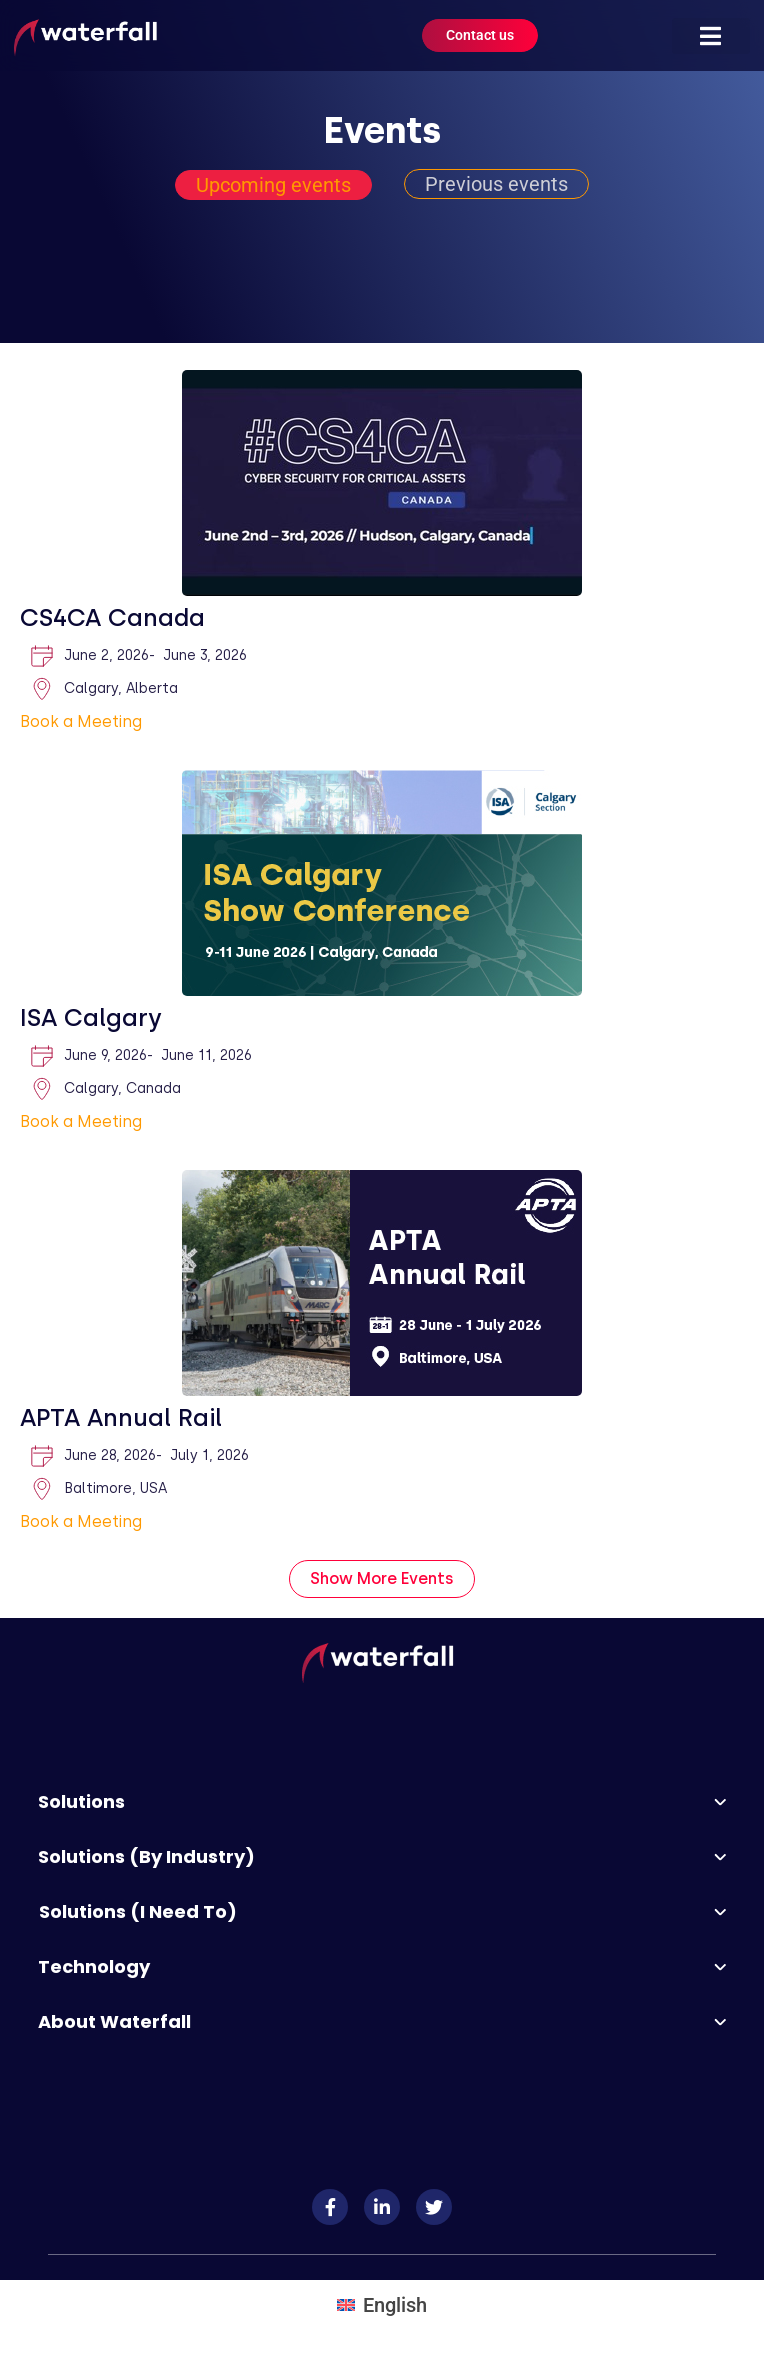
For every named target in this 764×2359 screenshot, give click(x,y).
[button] (711, 36)
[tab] (273, 185)
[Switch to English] (382, 2304)
